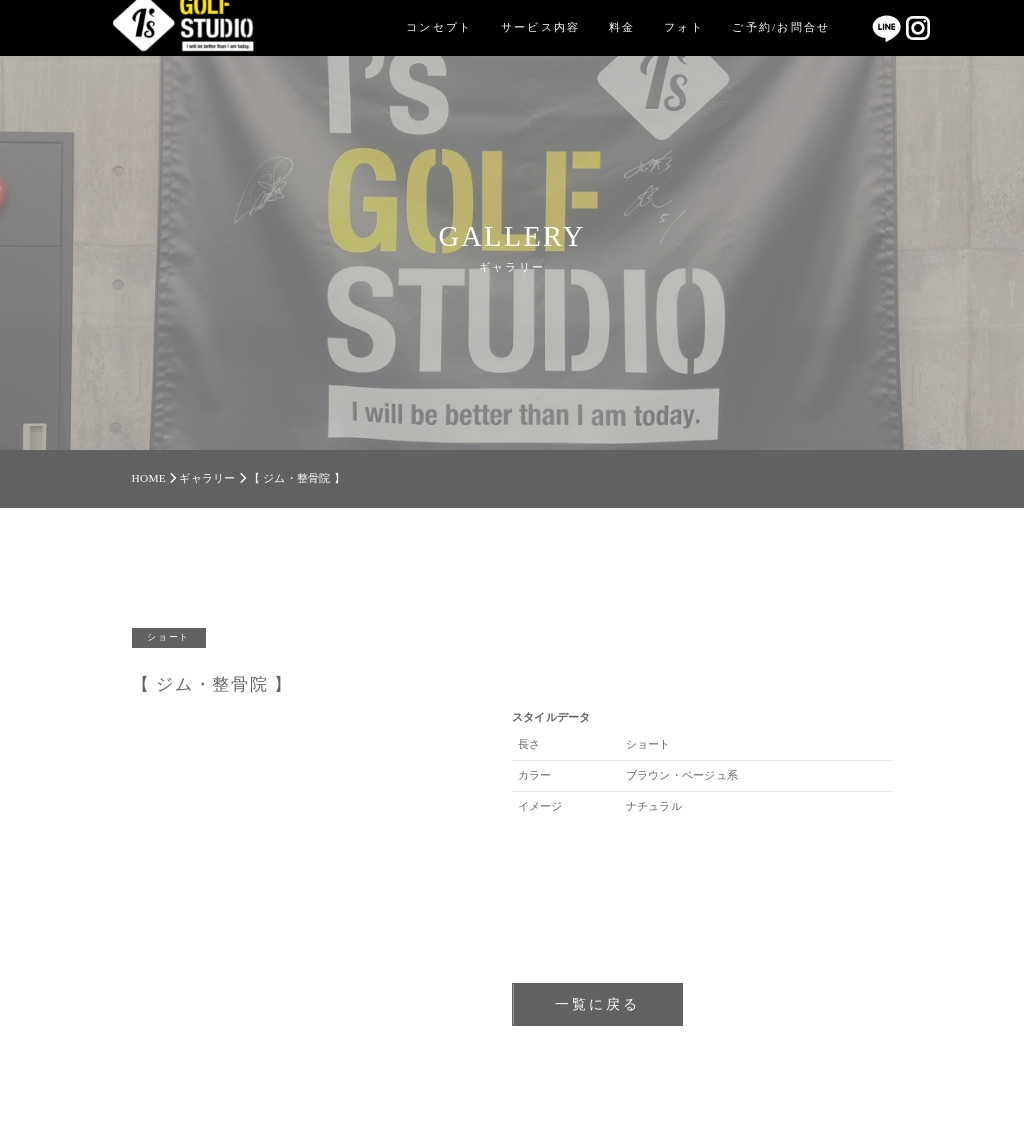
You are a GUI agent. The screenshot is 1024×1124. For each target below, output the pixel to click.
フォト (684, 27)
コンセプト (439, 27)
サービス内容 (541, 27)
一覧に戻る (597, 1004)
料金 (622, 27)
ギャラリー (207, 478)
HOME (149, 478)
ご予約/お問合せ (781, 27)
